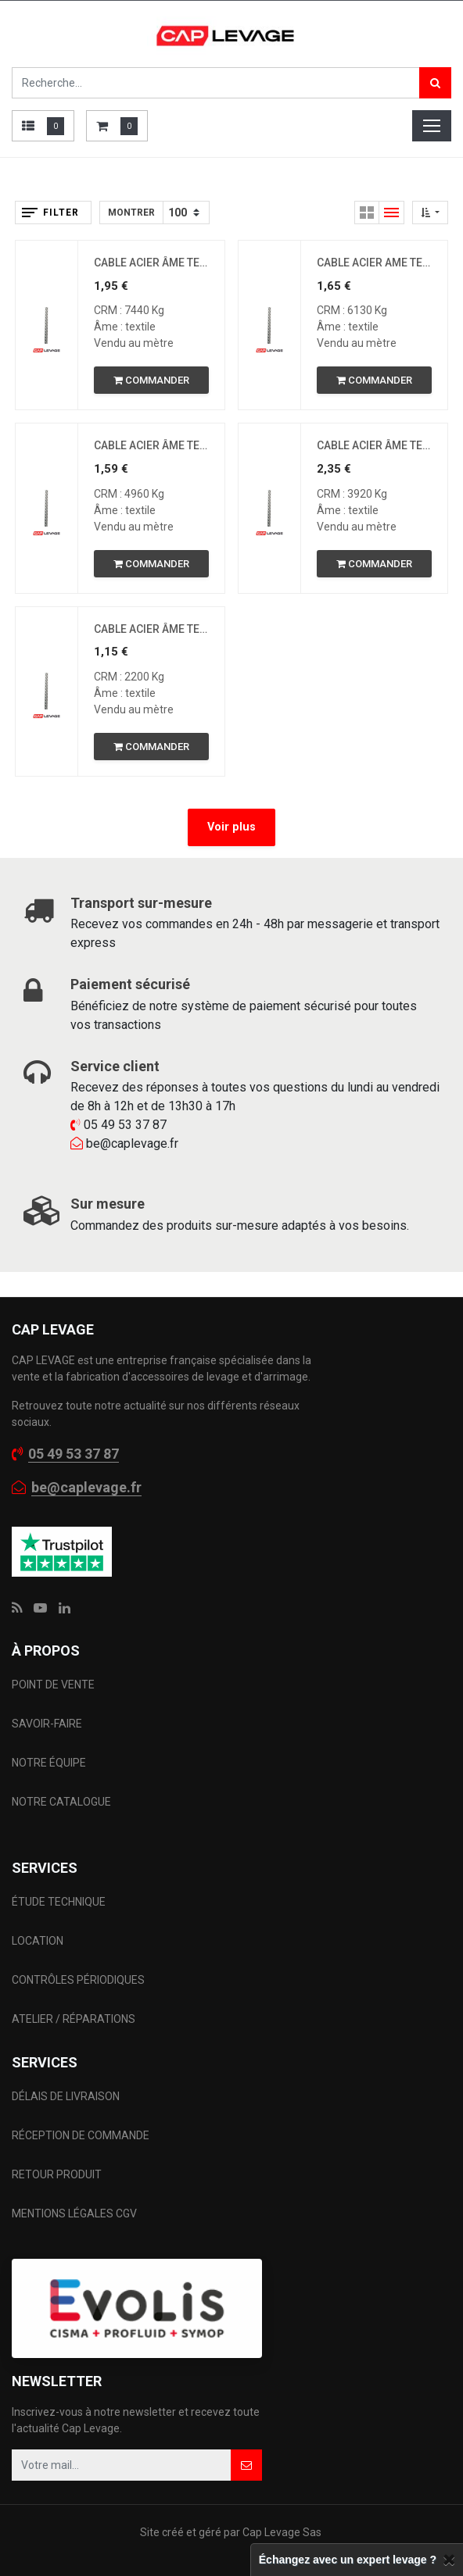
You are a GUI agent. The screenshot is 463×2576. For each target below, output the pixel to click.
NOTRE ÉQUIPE (49, 1762)
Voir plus (231, 827)
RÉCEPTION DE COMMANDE (80, 2135)
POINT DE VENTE (53, 1684)
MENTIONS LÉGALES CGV (74, 2213)
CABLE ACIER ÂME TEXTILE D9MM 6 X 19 (151, 445)
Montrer (131, 212)
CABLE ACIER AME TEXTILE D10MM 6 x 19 (374, 262)
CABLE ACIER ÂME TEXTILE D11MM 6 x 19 (151, 262)
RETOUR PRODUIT (57, 2174)
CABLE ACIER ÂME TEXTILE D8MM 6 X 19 (374, 445)
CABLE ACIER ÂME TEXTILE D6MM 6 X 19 (151, 629)
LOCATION (39, 1941)
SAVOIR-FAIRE (47, 1723)
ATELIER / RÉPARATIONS (73, 2019)
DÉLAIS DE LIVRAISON (67, 2096)
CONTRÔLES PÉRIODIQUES (78, 1980)
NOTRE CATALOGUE (61, 1801)
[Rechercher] (435, 82)
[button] (430, 212)
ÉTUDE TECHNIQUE (60, 1901)
